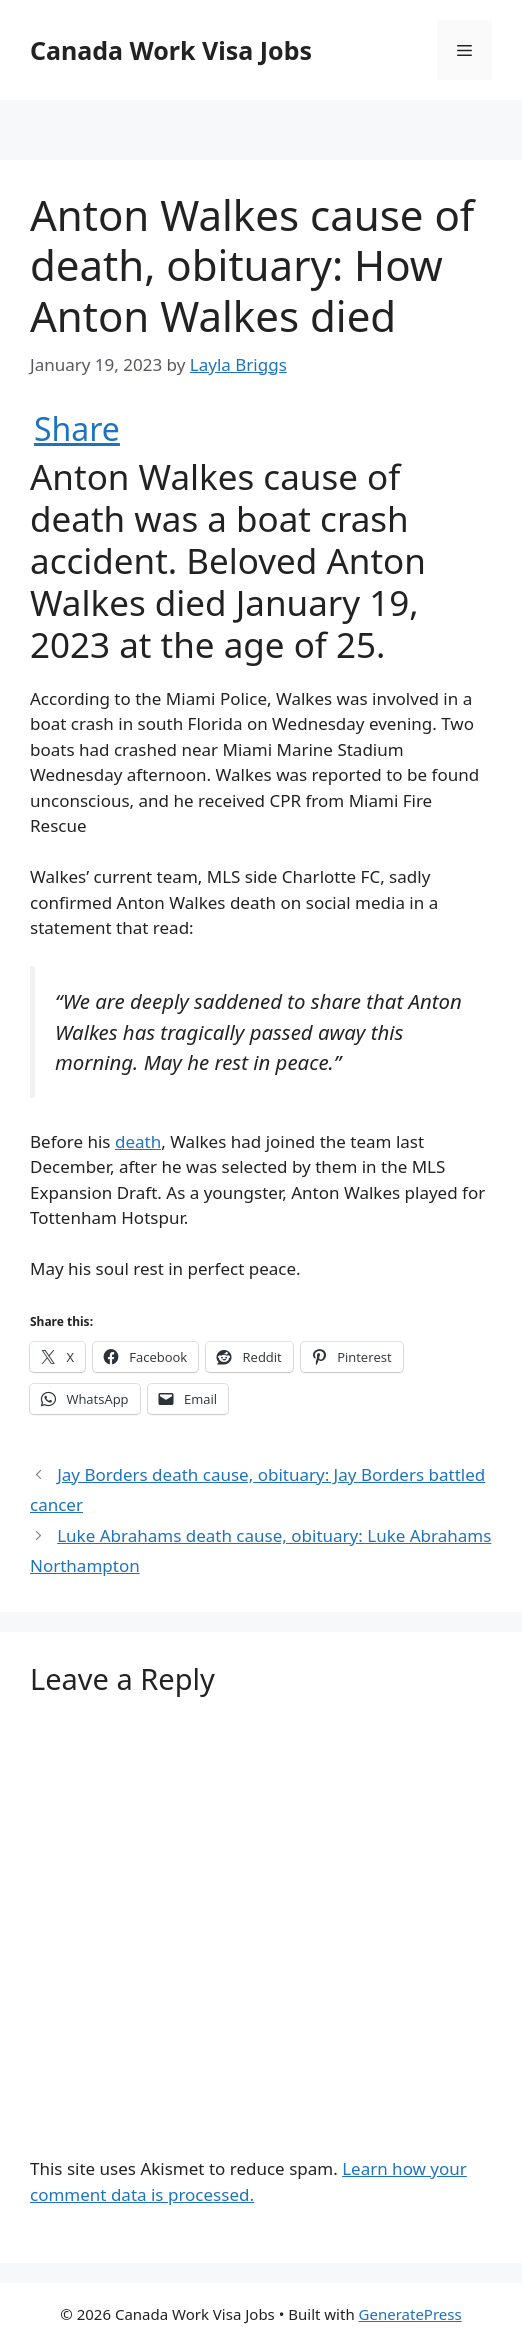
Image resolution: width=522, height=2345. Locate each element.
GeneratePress (410, 2314)
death (138, 1141)
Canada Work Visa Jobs (171, 50)
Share (77, 429)
